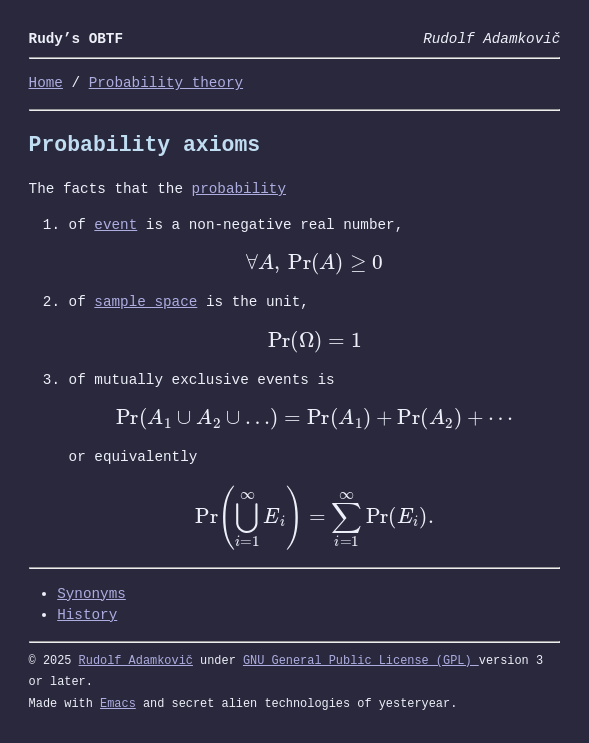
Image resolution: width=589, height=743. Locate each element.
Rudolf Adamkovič (136, 661)
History (87, 615)
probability (239, 189)
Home (46, 83)
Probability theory (166, 83)
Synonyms (91, 594)
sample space (145, 302)
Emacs (118, 704)
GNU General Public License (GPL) (361, 661)
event (115, 225)
